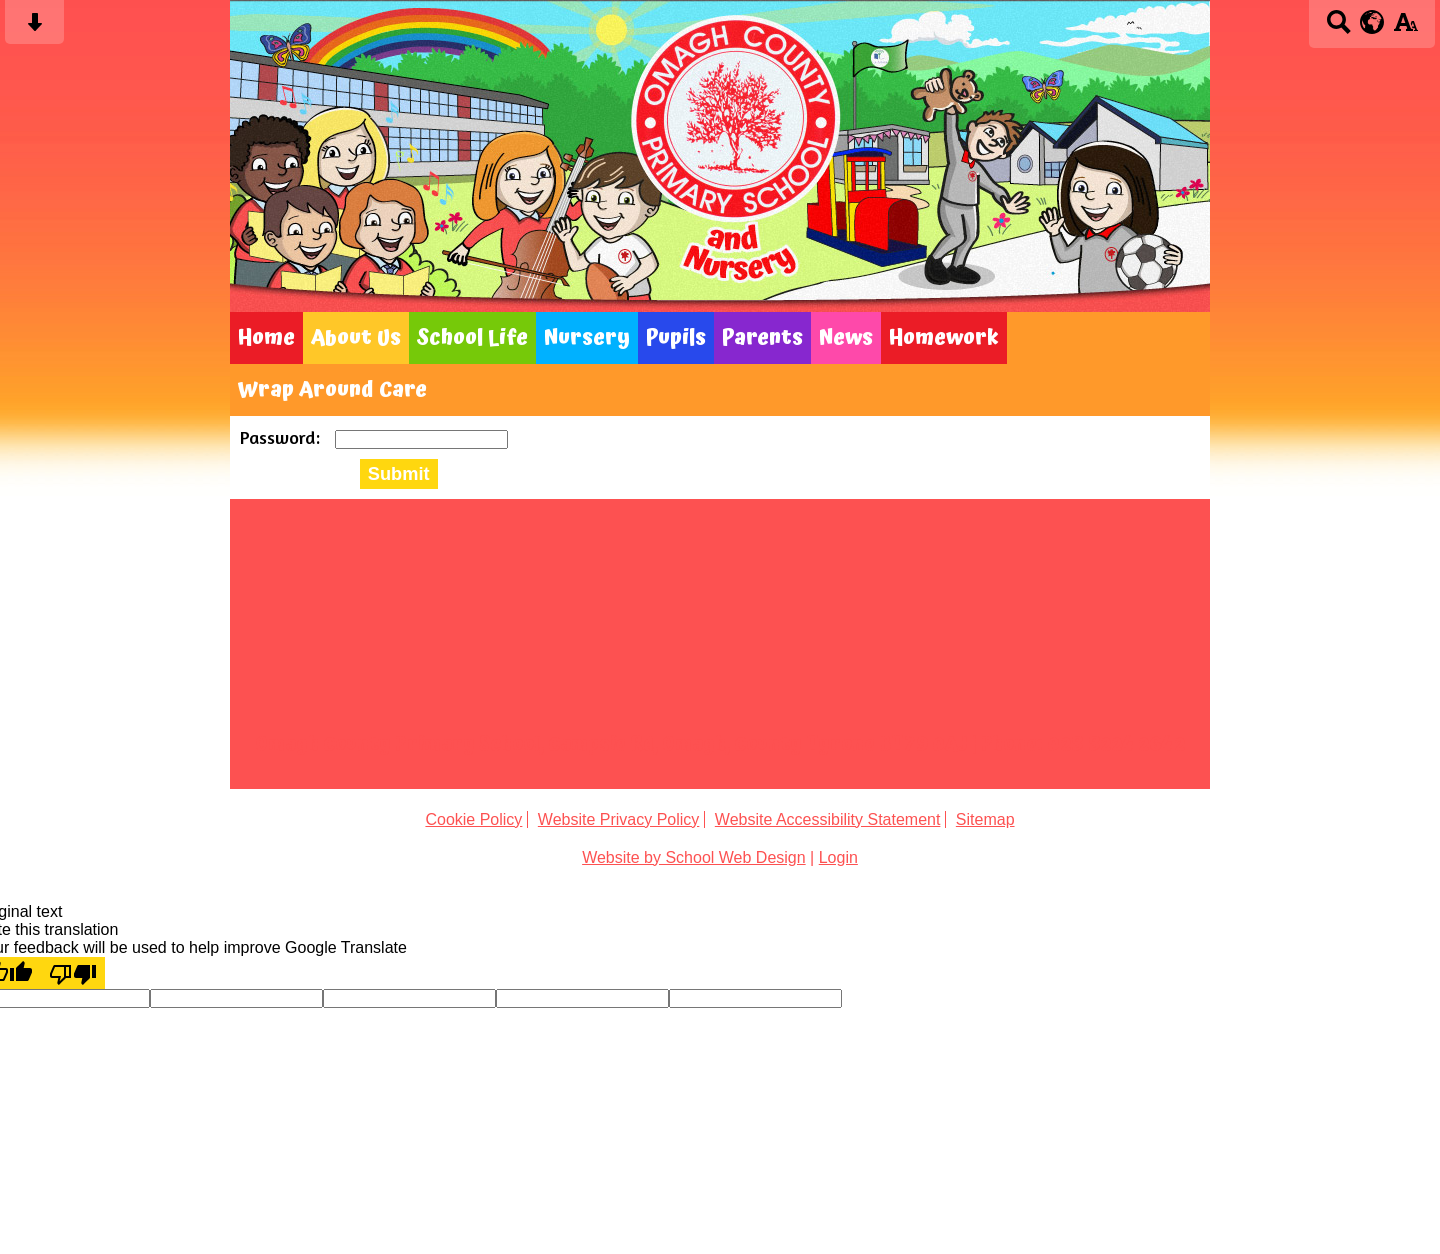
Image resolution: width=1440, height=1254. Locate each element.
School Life (472, 338)
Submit (399, 473)
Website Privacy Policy (619, 819)
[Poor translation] (73, 973)
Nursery (587, 338)
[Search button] (1338, 28)
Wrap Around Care (332, 390)
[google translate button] (1372, 22)
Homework (944, 338)
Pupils (676, 338)
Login (838, 857)
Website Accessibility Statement (828, 819)
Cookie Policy (473, 819)
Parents (762, 338)
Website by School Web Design (694, 857)
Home (266, 338)
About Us (356, 338)
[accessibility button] (1405, 28)
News (846, 338)
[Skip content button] (34, 28)
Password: (282, 437)
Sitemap (985, 819)
